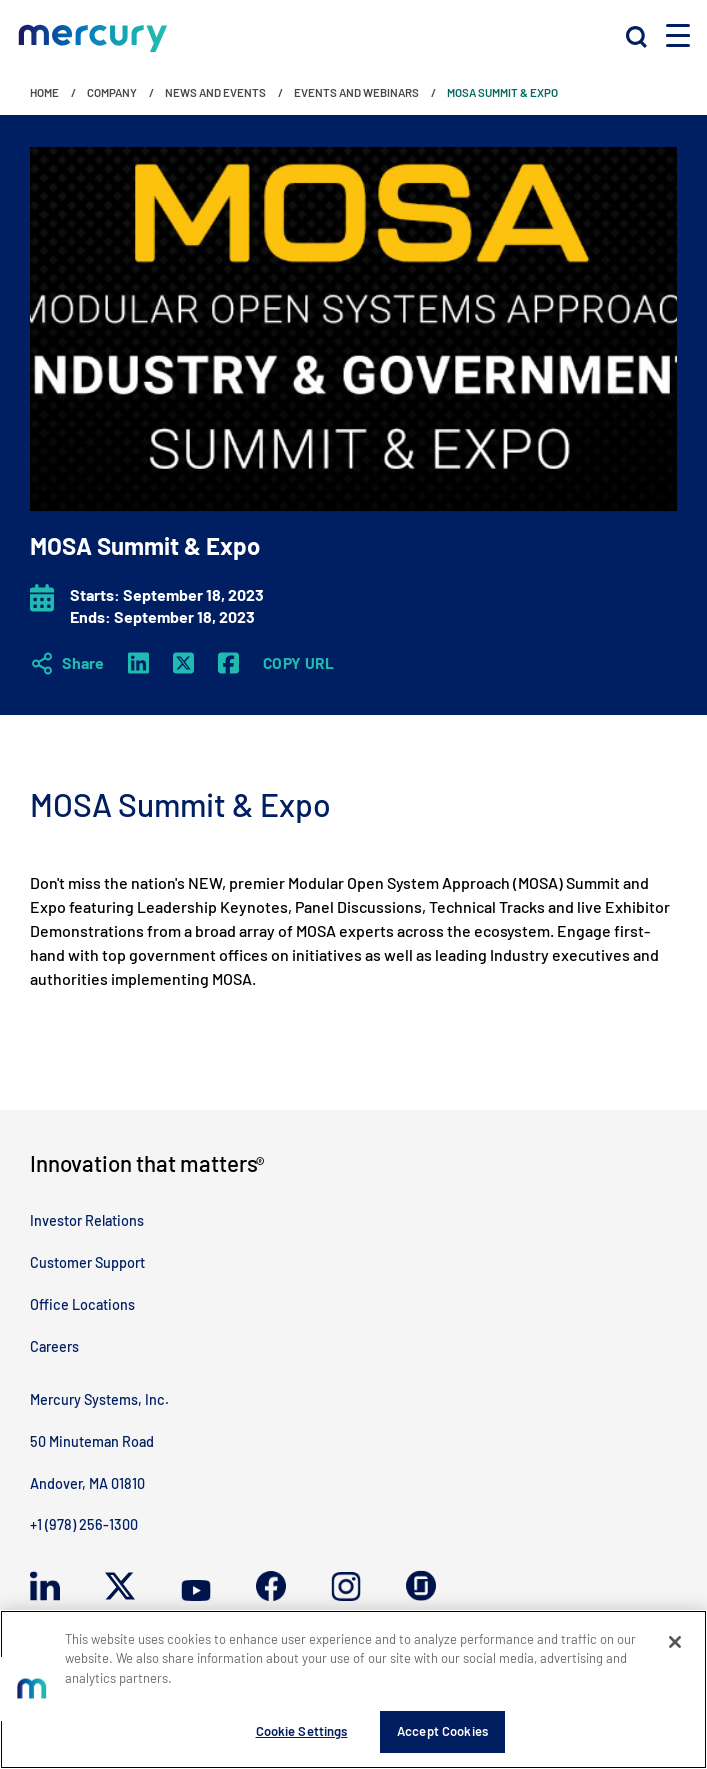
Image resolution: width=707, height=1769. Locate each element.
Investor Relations (87, 1220)
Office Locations (82, 1304)
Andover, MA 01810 (87, 1483)
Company (112, 92)
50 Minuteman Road (92, 1441)
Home (44, 92)
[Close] (675, 1642)
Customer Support (87, 1262)
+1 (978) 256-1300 (84, 1524)
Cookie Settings (302, 1731)
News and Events (215, 92)
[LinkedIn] (138, 663)
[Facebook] (228, 663)
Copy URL (300, 663)
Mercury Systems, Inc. (99, 1399)
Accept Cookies (442, 1731)
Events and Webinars (356, 92)
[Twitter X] (183, 663)
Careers (54, 1346)
